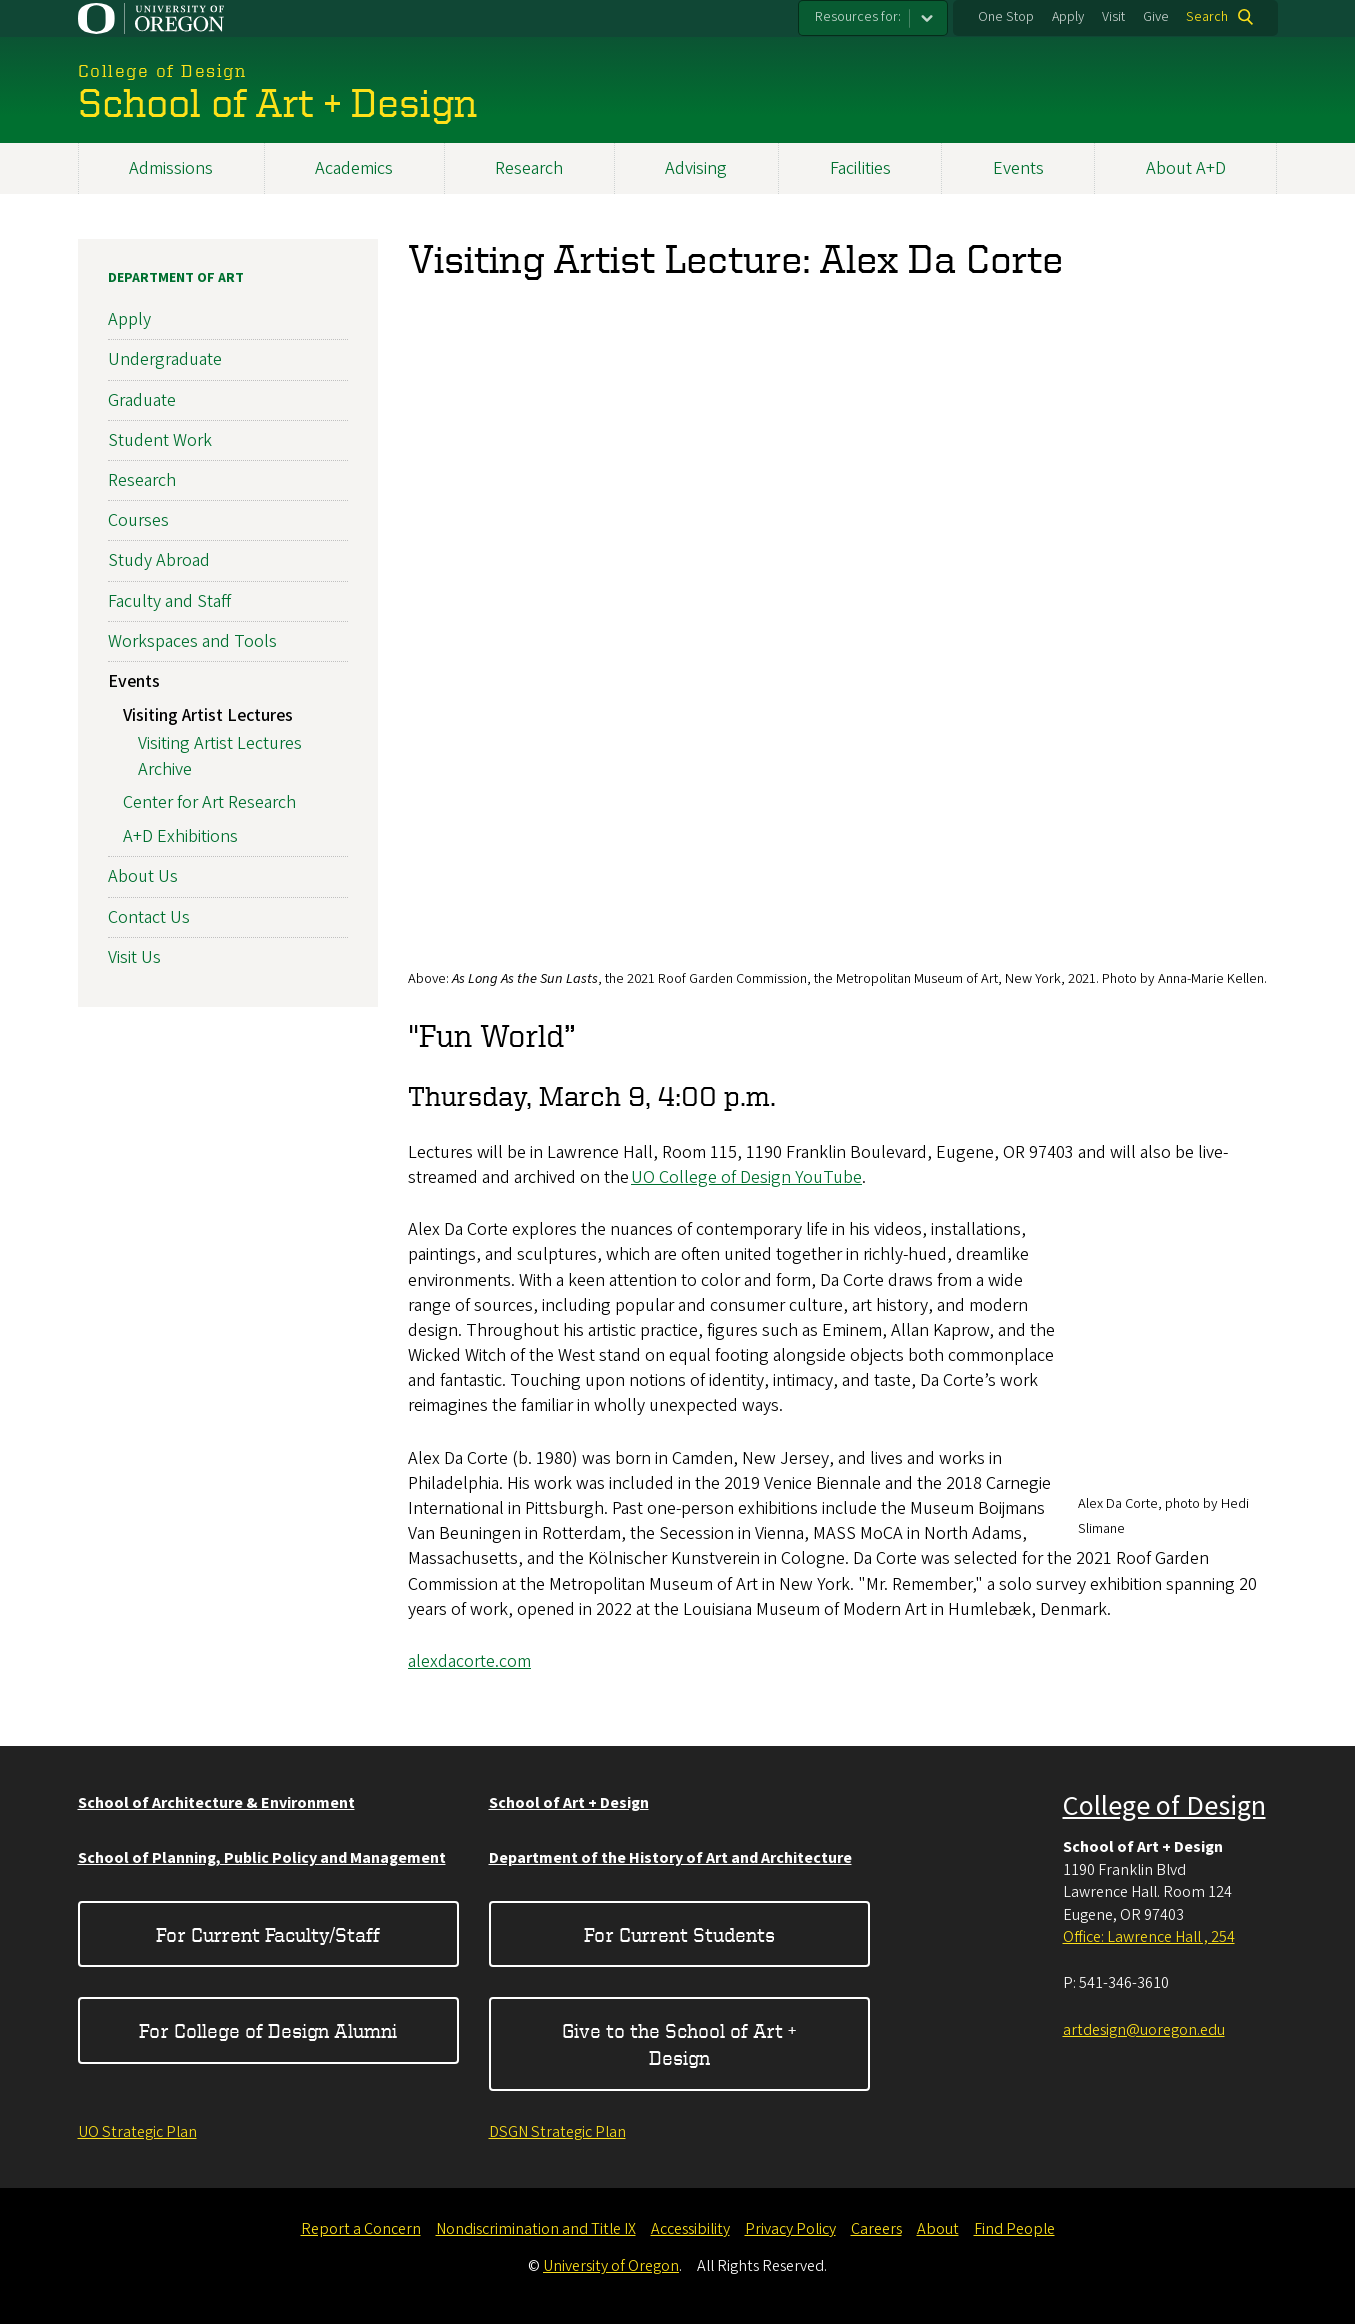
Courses (138, 520)
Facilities (860, 168)
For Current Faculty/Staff (268, 1934)
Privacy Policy (790, 2229)
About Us (143, 876)
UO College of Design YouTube (746, 1177)
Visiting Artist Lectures (208, 715)
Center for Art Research (209, 802)
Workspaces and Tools (192, 641)
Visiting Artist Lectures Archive (220, 756)
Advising (696, 168)
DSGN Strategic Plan (557, 2132)
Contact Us (149, 916)
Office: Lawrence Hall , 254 (1149, 1937)
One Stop (1006, 17)
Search (1207, 17)
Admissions (171, 168)
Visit (1113, 17)
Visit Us (134, 957)
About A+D (1186, 168)
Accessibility (690, 2229)
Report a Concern (361, 2229)
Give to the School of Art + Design (679, 2044)
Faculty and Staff (169, 600)
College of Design (1164, 1806)
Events (1018, 168)
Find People (1014, 2229)
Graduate (142, 399)
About (938, 2229)
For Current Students (679, 1934)
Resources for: (858, 17)
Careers (876, 2229)
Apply (1068, 17)
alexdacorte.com (469, 1661)
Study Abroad (159, 560)
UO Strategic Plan (137, 2132)
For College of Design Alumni (268, 2030)
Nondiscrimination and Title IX (536, 2229)
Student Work (160, 440)
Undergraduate (165, 359)
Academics (354, 168)
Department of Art (176, 278)
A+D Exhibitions (180, 836)
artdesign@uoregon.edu (1144, 2030)
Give (1156, 17)
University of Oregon (611, 2266)
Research (529, 168)
